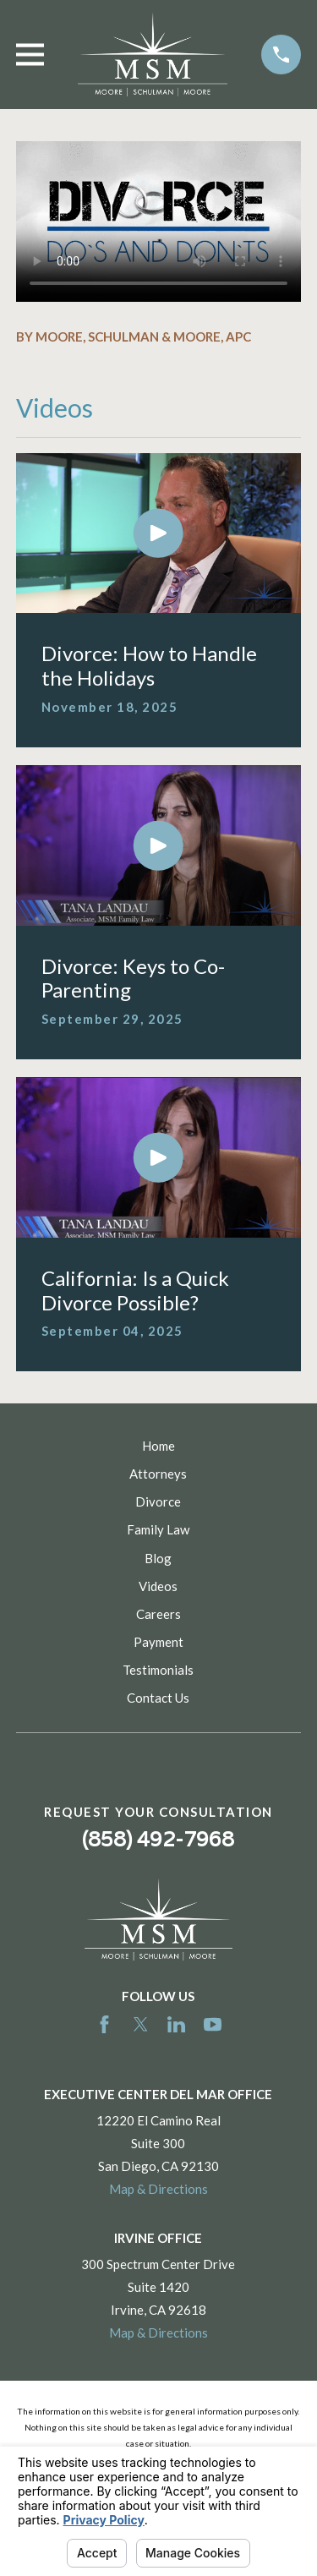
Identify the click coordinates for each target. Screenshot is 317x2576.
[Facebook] (104, 2024)
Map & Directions (158, 2188)
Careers (158, 1614)
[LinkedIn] (176, 2024)
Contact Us (158, 1697)
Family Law (158, 1529)
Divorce (158, 1501)
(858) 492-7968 (158, 1839)
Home (158, 1445)
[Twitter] (141, 2024)
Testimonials (158, 1669)
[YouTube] (212, 2024)
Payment (158, 1641)
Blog (158, 1558)
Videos (158, 1586)
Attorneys (158, 1473)
